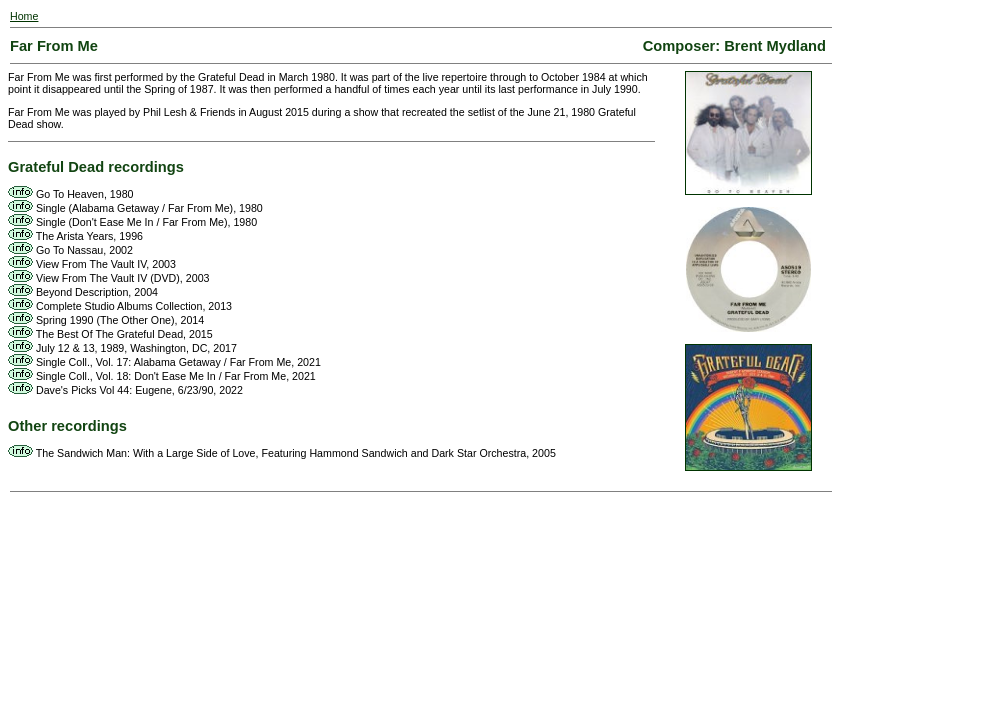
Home (24, 16)
